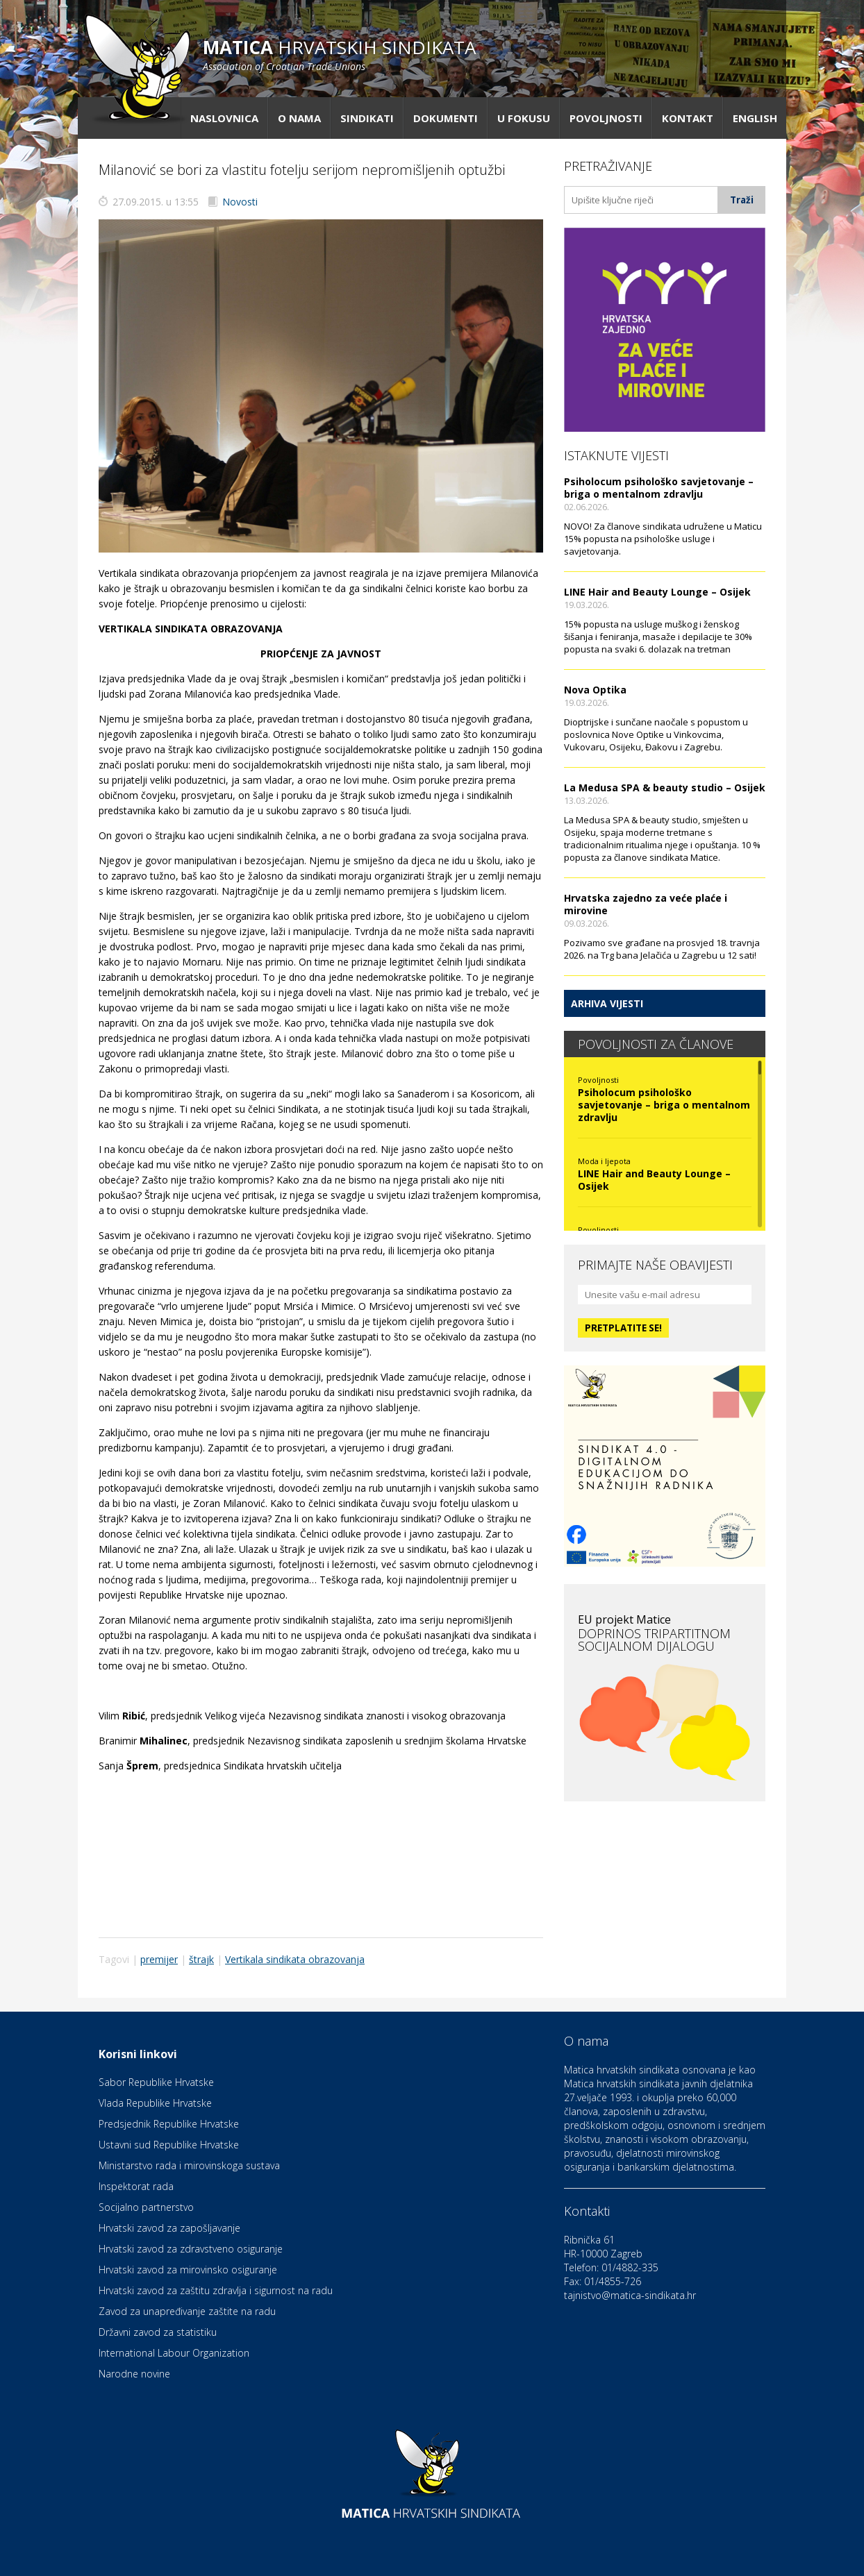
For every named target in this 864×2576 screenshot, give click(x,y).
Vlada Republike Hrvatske (155, 2103)
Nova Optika (595, 689)
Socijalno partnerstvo (146, 2207)
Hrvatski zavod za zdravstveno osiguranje (191, 2248)
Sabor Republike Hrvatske (156, 2082)
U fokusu (523, 118)
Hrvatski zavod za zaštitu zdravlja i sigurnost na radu (216, 2290)
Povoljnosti (606, 118)
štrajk (201, 1959)
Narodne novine (134, 2373)
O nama (299, 118)
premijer (159, 1959)
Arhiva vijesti (607, 1003)
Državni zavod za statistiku (158, 2332)
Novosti (240, 201)
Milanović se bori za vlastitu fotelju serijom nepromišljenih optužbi (302, 169)
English (755, 118)
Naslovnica (224, 118)
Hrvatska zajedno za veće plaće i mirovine (645, 904)
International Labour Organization (174, 2352)
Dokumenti (445, 118)
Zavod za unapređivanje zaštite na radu (187, 2311)
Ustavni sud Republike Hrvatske (169, 2144)
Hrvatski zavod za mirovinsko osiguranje (188, 2269)
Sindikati (367, 118)
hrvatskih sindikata (339, 54)
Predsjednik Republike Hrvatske (169, 2123)
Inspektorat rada (136, 2186)
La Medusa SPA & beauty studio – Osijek (664, 787)
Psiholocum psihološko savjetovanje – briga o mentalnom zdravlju (659, 487)
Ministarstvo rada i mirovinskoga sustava (189, 2165)
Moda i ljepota (604, 1161)
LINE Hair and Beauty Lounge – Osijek (657, 591)
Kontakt (687, 118)
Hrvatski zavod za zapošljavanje (169, 2227)
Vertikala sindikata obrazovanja (295, 1959)
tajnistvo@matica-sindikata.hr (630, 2295)
